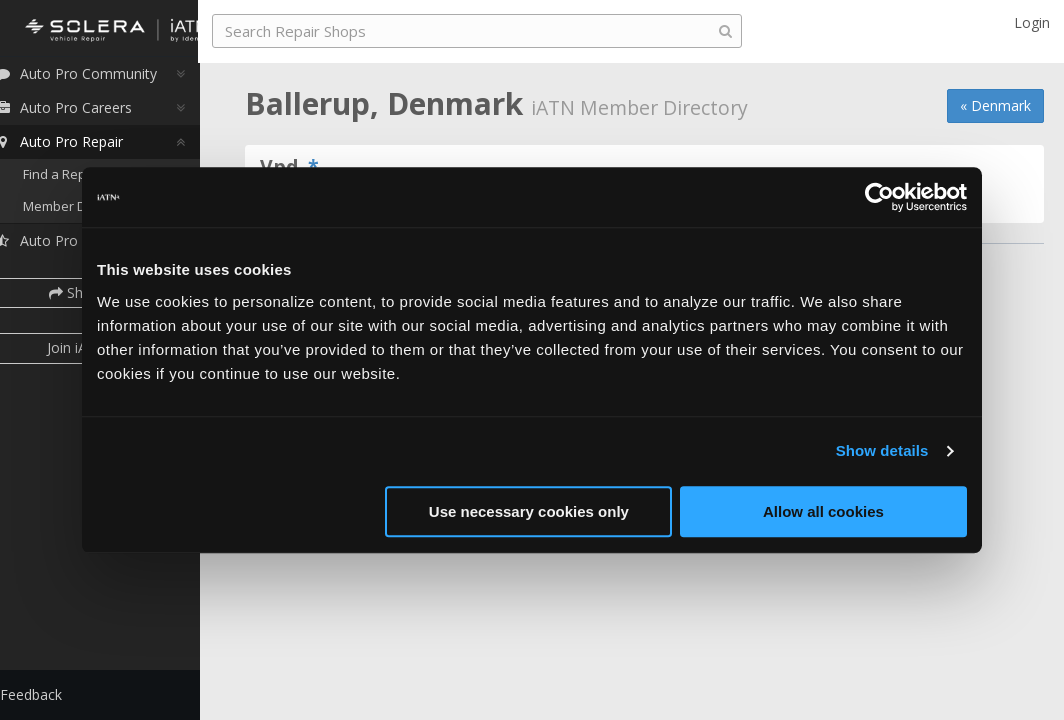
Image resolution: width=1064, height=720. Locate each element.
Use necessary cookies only (529, 511)
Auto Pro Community (100, 79)
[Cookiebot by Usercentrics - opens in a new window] (879, 197)
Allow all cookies (823, 511)
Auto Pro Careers (88, 113)
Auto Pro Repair (83, 147)
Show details (882, 450)
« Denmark (995, 105)
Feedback (56, 694)
